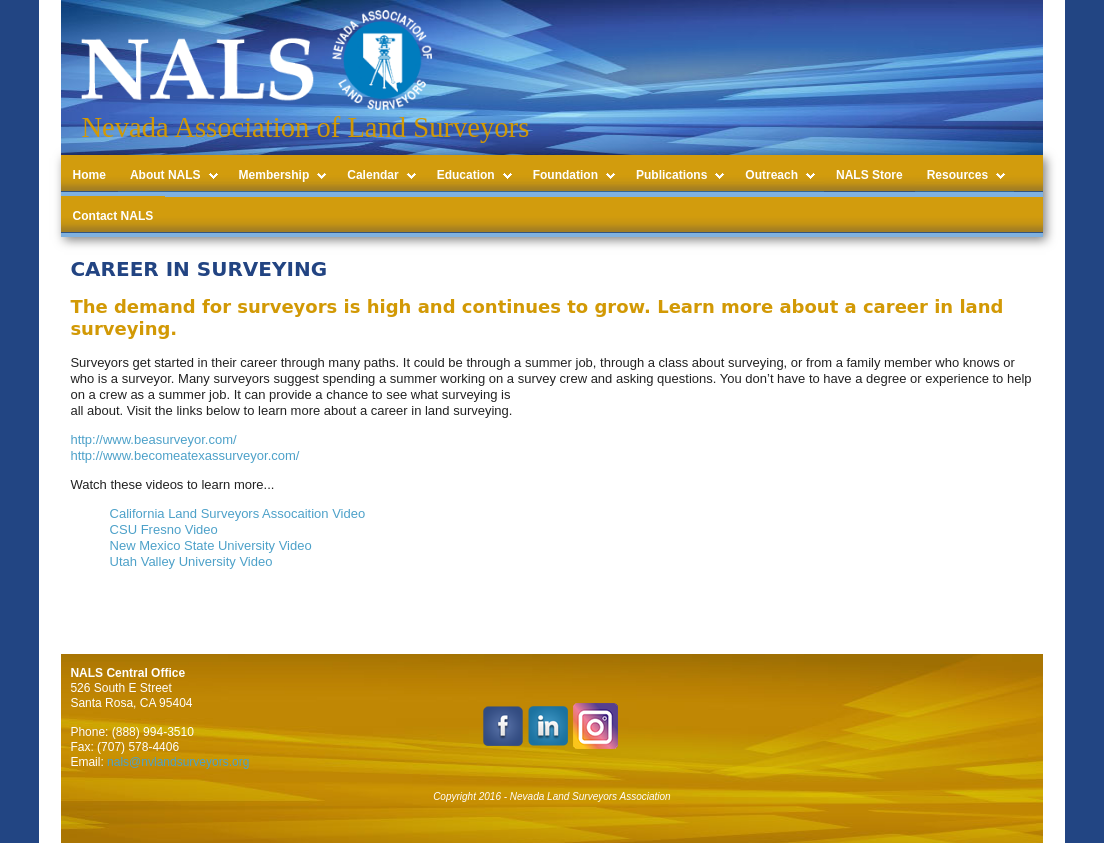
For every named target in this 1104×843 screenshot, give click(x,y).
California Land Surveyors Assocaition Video (238, 513)
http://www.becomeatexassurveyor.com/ (184, 455)
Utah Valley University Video (191, 561)
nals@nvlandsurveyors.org (178, 762)
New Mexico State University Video (211, 545)
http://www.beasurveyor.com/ (153, 439)
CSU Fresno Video (164, 529)
